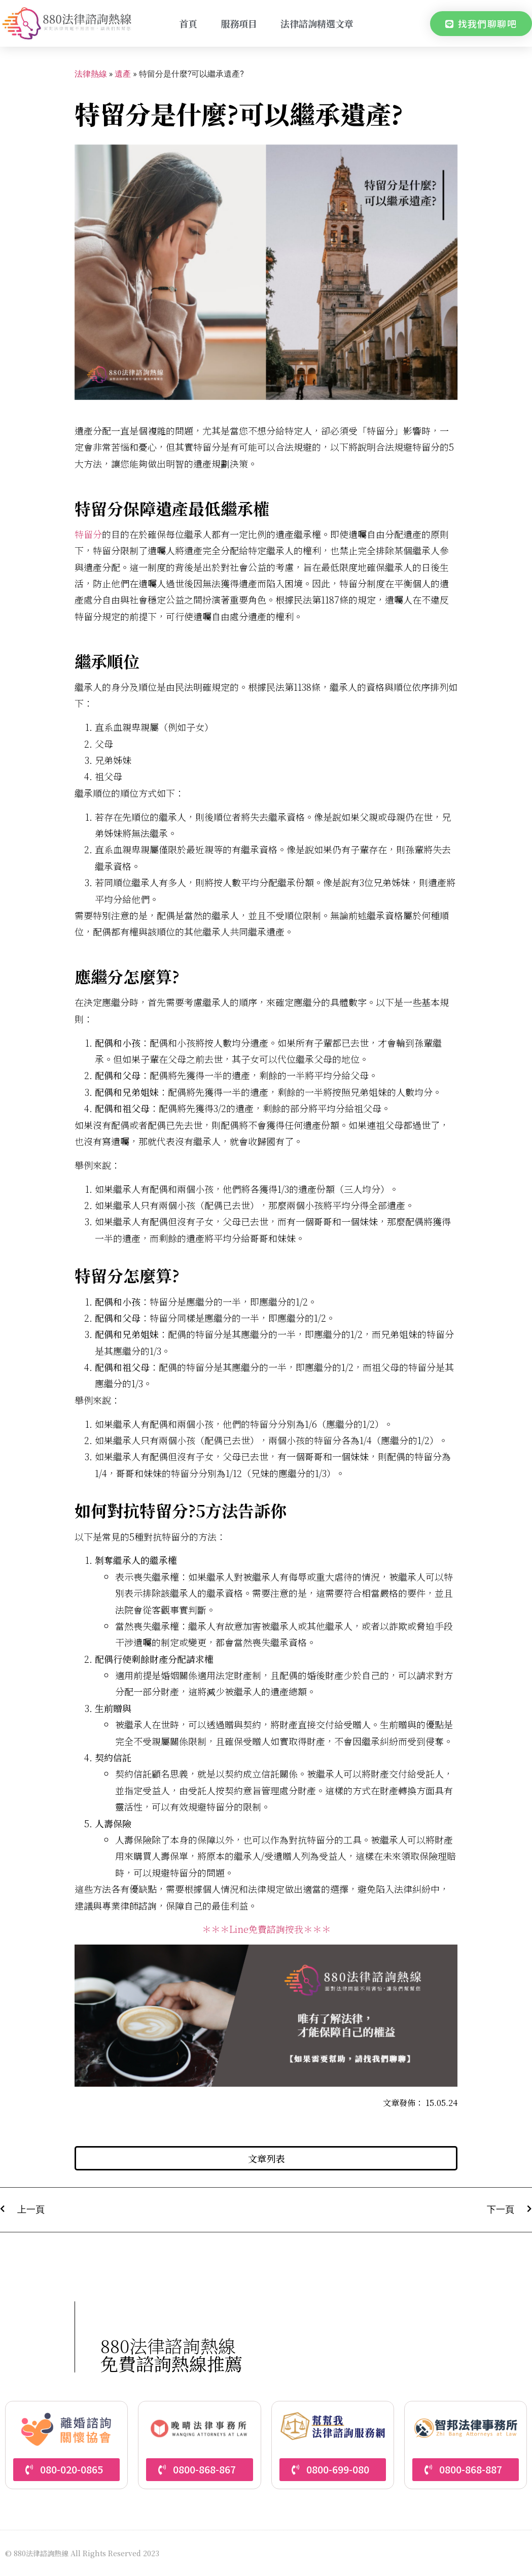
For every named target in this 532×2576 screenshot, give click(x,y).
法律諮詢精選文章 (316, 23)
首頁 (188, 23)
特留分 (88, 534)
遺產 (123, 74)
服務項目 (239, 23)
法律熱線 (91, 74)
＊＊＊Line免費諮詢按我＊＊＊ (266, 1928)
